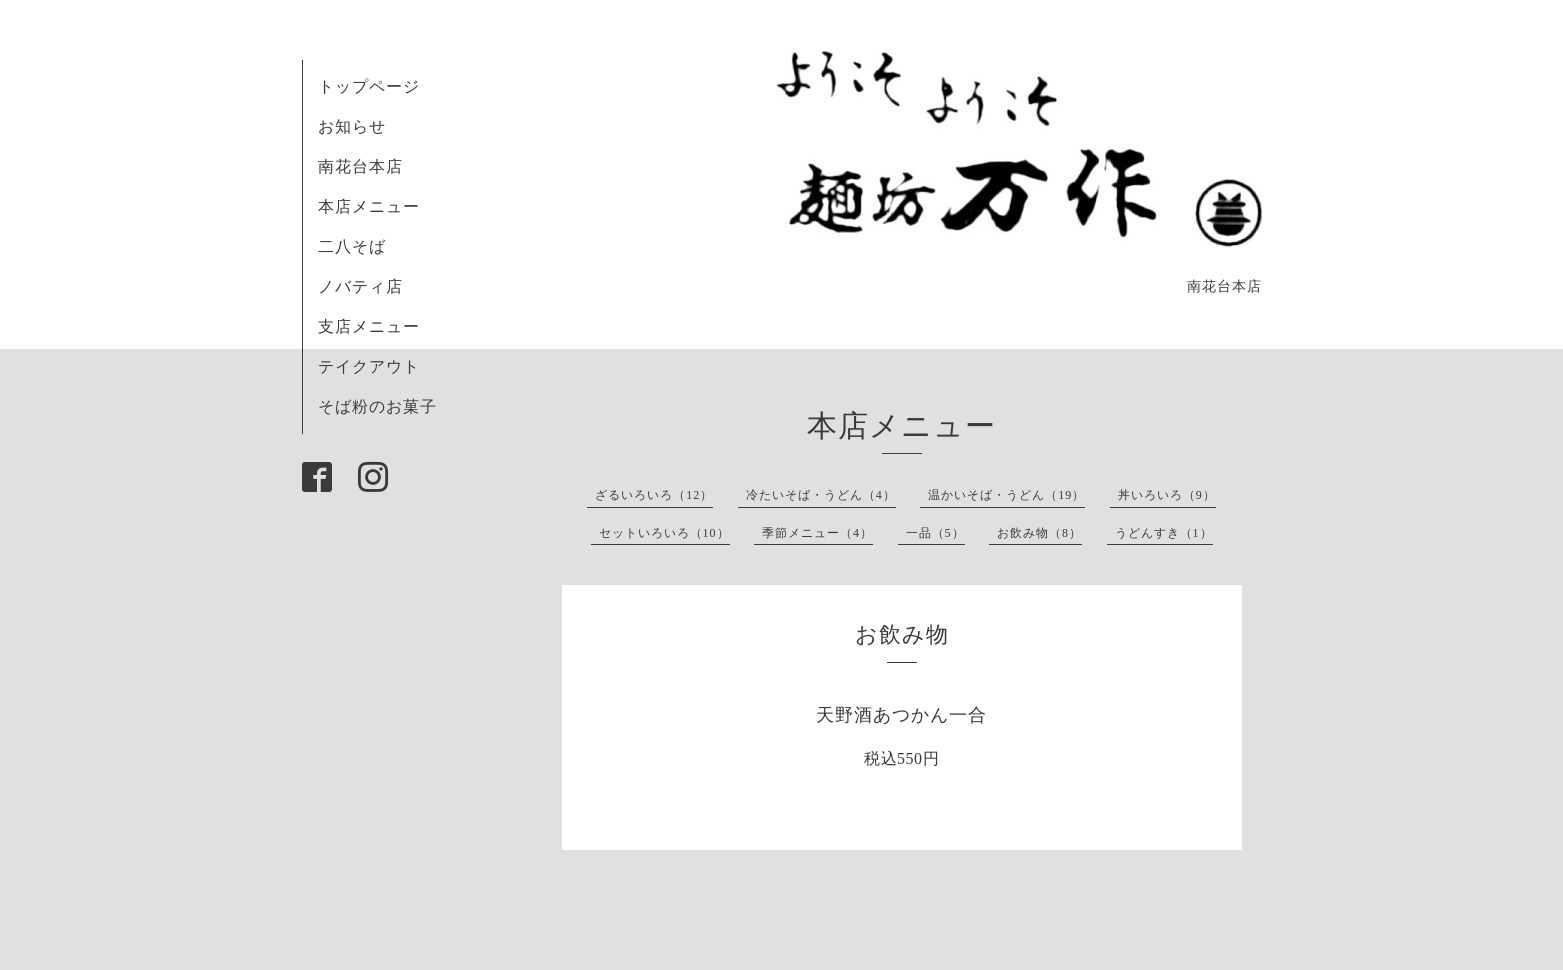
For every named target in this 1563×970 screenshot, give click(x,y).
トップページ (369, 86)
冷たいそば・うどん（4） (821, 495)
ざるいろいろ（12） (654, 495)
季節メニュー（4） (817, 533)
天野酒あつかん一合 (901, 715)
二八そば (352, 246)
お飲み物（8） (1039, 533)
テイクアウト (369, 366)
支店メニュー (369, 326)
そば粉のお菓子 (377, 406)
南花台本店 (360, 166)
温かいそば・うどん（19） (1006, 495)
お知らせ (352, 126)
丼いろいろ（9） (1167, 495)
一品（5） (935, 533)
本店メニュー (369, 206)
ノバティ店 (360, 286)
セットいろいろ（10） (664, 533)
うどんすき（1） (1164, 533)
